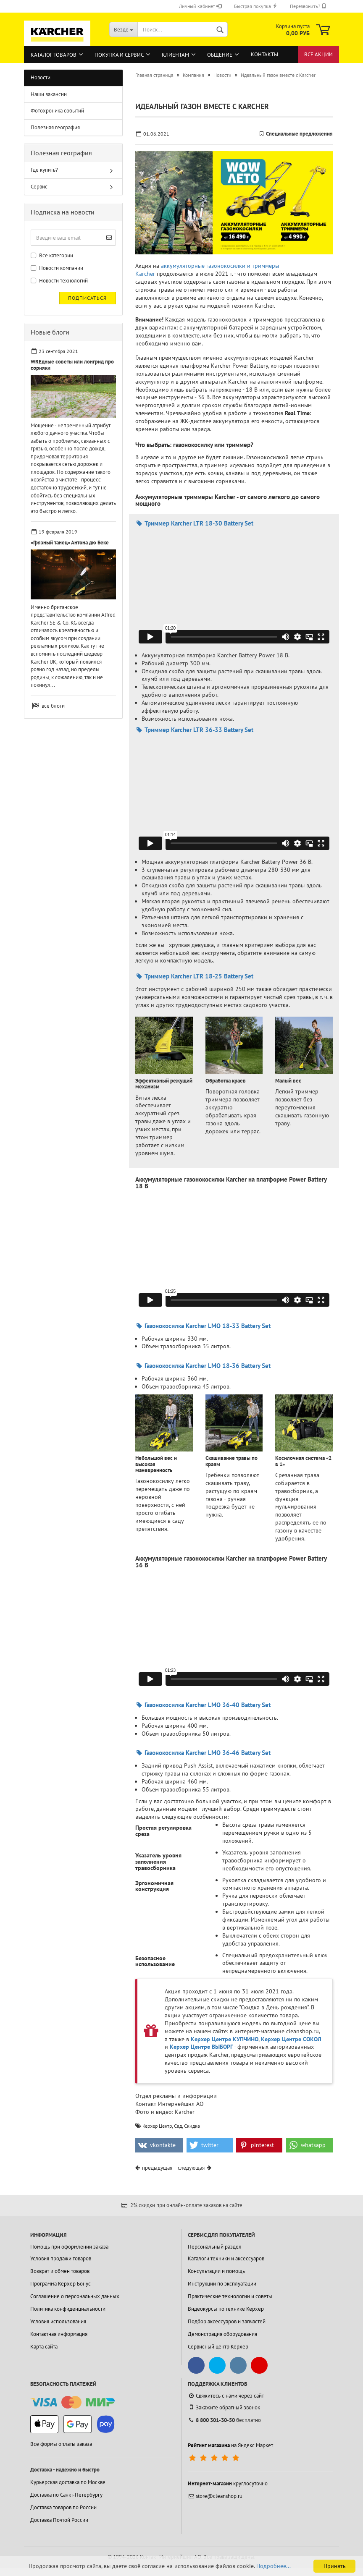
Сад (178, 2126)
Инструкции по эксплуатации (222, 2283)
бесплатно (224, 2420)
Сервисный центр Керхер (218, 2346)
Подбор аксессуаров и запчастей (227, 2321)
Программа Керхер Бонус (60, 2283)
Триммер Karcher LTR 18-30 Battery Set (194, 523)
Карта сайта (44, 2346)
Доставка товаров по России (63, 2507)
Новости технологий (59, 280)
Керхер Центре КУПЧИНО (224, 2039)
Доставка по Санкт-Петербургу (66, 2494)
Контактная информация (58, 2334)
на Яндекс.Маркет (230, 2445)
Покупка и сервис (119, 54)
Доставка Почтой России (59, 2520)
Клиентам (175, 54)
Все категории (52, 255)
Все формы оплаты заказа (61, 2444)
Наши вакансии (49, 94)
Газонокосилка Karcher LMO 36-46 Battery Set (203, 1753)
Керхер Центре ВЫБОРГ (201, 2046)
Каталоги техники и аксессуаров (226, 2258)
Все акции (318, 54)
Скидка (192, 2126)
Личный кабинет (200, 6)
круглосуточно (228, 2483)
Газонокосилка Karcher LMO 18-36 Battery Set (203, 1366)
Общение (219, 54)
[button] (159, 2145)
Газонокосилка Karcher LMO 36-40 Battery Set (203, 1705)
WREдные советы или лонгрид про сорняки (72, 364)
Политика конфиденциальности (67, 2308)
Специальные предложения (299, 133)
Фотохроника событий (57, 110)
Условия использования (58, 2321)
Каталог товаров (53, 54)
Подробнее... (273, 2566)
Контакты (264, 54)
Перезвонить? (308, 6)
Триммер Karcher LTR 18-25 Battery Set (194, 976)
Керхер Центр (157, 2126)
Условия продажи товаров (60, 2258)
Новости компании (57, 268)
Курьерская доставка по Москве (67, 2482)
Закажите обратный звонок (224, 2407)
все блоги (53, 705)
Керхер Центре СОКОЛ (291, 2039)
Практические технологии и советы (230, 2296)
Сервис (39, 186)
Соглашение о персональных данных (74, 2296)
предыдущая (157, 2167)
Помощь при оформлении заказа (69, 2246)
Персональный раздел (215, 2246)
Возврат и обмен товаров (59, 2271)
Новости (40, 77)
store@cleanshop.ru (215, 2496)
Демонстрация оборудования (222, 2334)
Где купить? (44, 169)
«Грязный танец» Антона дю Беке (70, 542)
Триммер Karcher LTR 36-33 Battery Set (194, 730)
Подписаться (87, 298)
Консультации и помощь (216, 2271)
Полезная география (55, 127)
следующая (191, 2167)
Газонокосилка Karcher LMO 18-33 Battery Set (203, 1326)
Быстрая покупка (255, 6)
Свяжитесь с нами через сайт (226, 2395)
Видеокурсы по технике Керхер (226, 2308)
